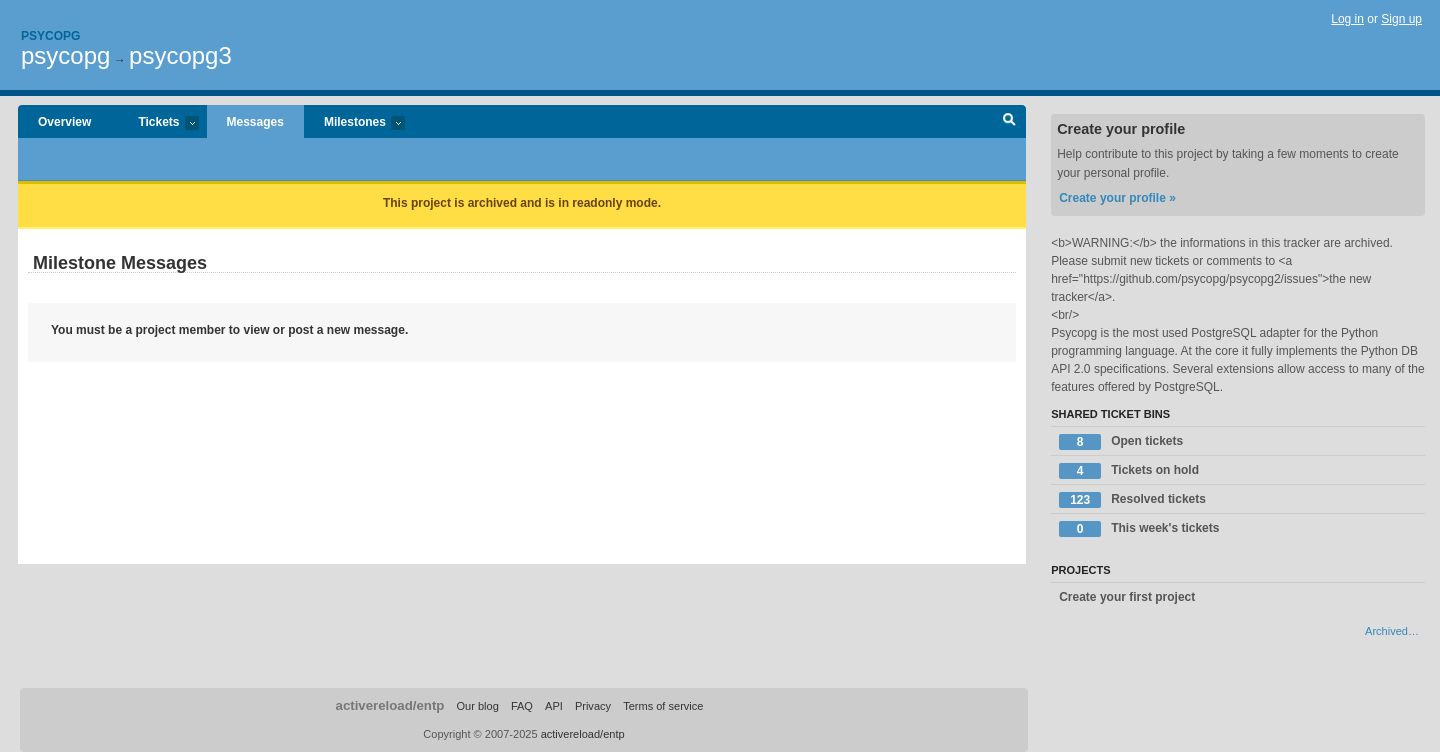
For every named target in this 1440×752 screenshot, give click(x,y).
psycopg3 (180, 55)
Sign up (1401, 19)
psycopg (65, 55)
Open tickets (1121, 442)
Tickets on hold (1129, 471)
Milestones (354, 123)
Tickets (158, 123)
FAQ (522, 706)
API (554, 706)
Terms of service (663, 706)
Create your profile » (1117, 198)
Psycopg (50, 36)
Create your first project (1127, 597)
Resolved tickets (1132, 500)
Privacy (593, 706)
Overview (64, 122)
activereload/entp (390, 705)
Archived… (1392, 631)
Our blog (477, 706)
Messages (255, 122)
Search (1009, 122)
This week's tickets (1139, 529)
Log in (1347, 19)
